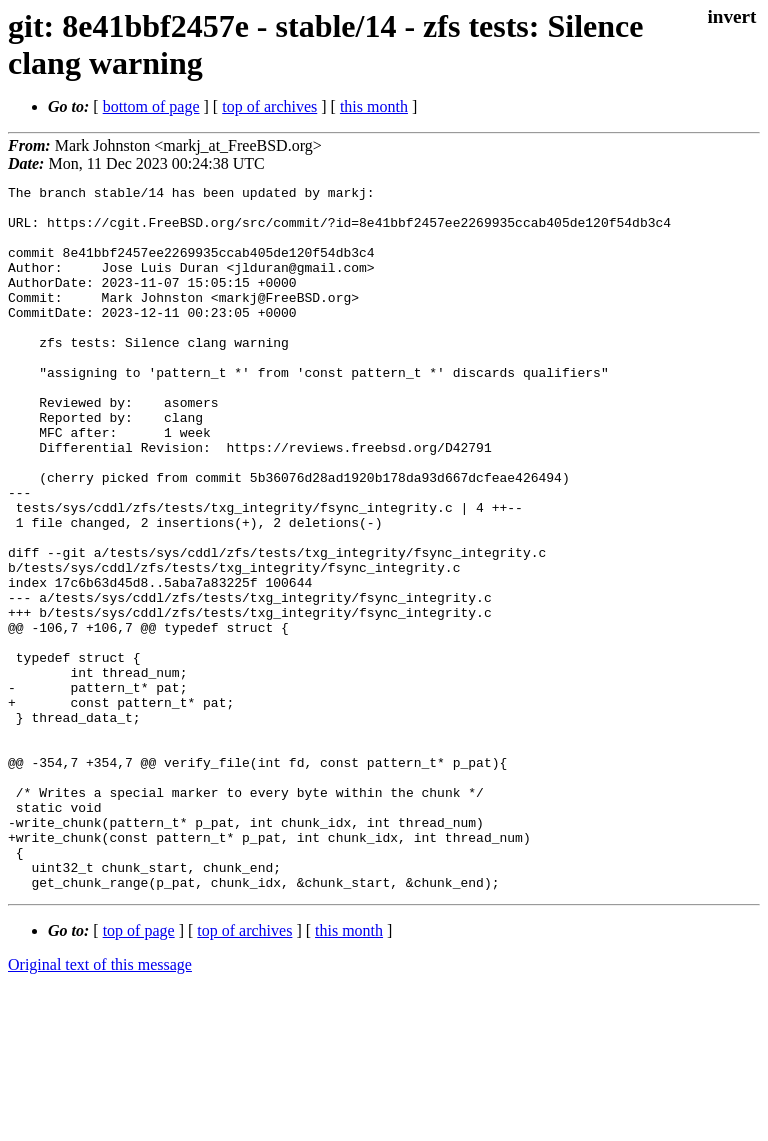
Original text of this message (100, 1105)
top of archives (269, 106)
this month (374, 106)
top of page (139, 1071)
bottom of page (151, 106)
